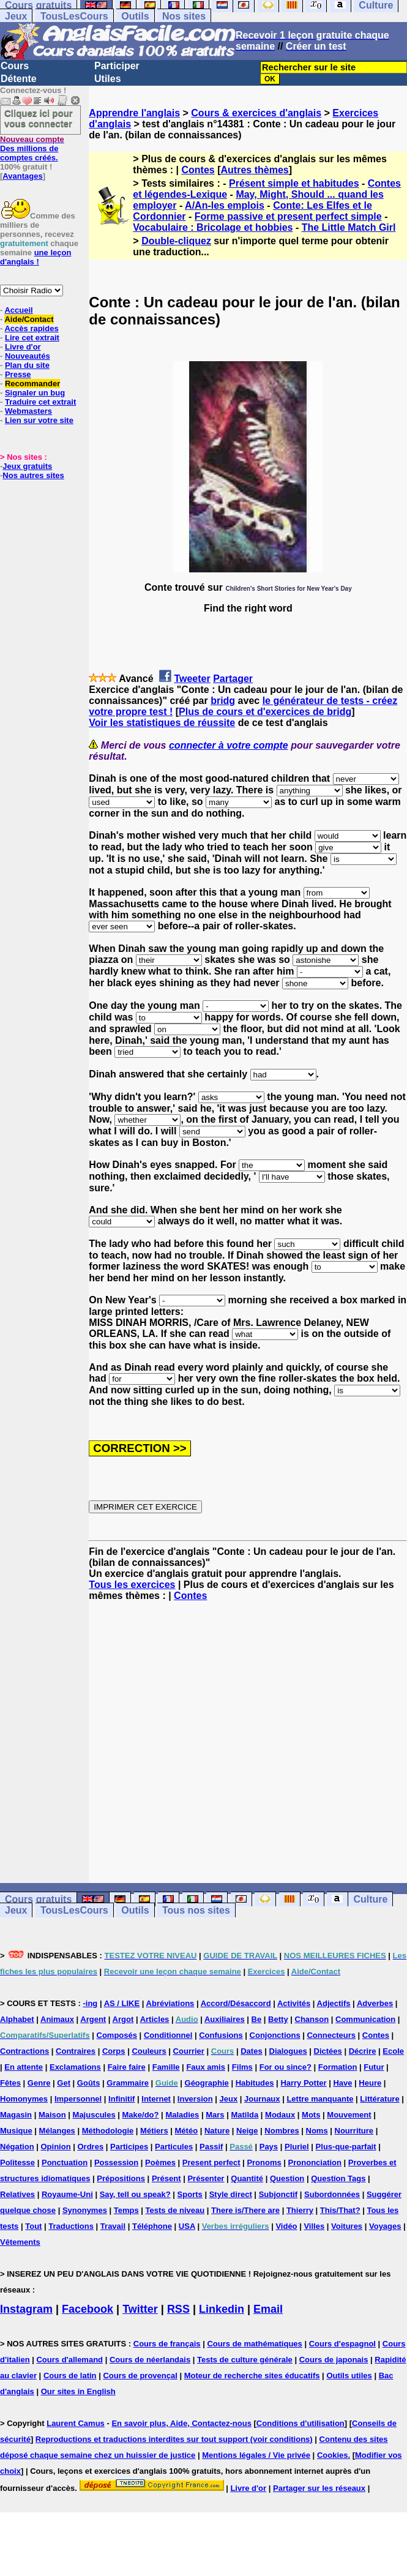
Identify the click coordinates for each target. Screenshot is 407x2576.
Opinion (56, 2146)
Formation (337, 2067)
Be (257, 2019)
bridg (223, 700)
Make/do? (140, 2114)
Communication (365, 2019)
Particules (174, 2146)
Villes (314, 2226)
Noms (317, 2130)
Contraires (75, 2051)
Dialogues (288, 2051)
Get (63, 2082)
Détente (19, 78)
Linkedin (221, 2309)
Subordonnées (332, 2194)
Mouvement (349, 2114)
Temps (126, 2210)
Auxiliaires (224, 2019)
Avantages (22, 176)
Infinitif (121, 2098)
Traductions (71, 2226)
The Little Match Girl (349, 227)
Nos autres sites (33, 475)
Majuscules (94, 2114)
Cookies (332, 2455)
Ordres (90, 2146)
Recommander (32, 383)
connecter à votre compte (228, 745)
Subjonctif (278, 2194)
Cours (15, 66)
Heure (370, 2082)
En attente (23, 2067)
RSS (178, 2309)
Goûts (88, 2082)
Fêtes (10, 2082)
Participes (129, 2146)
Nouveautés (27, 356)
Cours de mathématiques (254, 2343)
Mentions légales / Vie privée (256, 2455)
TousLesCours (74, 16)
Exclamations (75, 2067)
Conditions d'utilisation (300, 2423)
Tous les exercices (132, 1584)
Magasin (16, 2114)
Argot (123, 2019)
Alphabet (17, 2019)
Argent (93, 2019)
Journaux (262, 2098)
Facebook (87, 2309)
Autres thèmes (255, 170)
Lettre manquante (319, 2098)
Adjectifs (334, 2003)
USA (187, 2226)
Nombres (281, 2130)
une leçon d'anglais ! (35, 257)
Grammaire (127, 2082)
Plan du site (27, 365)
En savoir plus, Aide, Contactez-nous (181, 2423)
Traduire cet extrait (40, 401)
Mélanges (57, 2130)
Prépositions (121, 2178)
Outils (135, 16)
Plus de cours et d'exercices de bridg (265, 711)
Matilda (244, 2114)
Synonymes (84, 2210)
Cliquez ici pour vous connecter (38, 118)
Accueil (18, 310)
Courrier (188, 2051)
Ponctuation (65, 2162)
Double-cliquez (176, 241)
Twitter (140, 2309)
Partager (233, 678)
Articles (155, 2019)
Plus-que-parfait (346, 2146)
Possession (116, 2162)
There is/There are (245, 2210)
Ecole (393, 2051)
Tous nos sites (196, 1910)
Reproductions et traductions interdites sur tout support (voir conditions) (174, 2439)
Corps (113, 2051)
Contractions (24, 2051)
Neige (247, 2130)
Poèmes (160, 2162)
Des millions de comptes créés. (32, 148)
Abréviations (170, 2003)
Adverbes (375, 2003)
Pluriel (297, 2146)
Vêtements (20, 2242)
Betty (278, 2019)
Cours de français (167, 2343)
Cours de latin (70, 2375)
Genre (39, 2082)
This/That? (340, 2210)
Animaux (57, 2019)
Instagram (26, 2309)
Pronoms (264, 2162)
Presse (18, 374)
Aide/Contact (28, 319)
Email (268, 2309)
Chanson (312, 2019)
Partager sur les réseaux (319, 2488)
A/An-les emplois (224, 205)
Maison (52, 2114)
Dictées (328, 2051)
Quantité (247, 2178)
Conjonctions (275, 2035)
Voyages (385, 2226)
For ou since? (286, 2067)
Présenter (205, 2178)
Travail (112, 2226)
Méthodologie (108, 2130)
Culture (370, 1899)
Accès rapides (31, 328)
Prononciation (315, 2162)
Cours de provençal (140, 2375)
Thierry (299, 2210)
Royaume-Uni (67, 2194)
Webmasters (28, 411)
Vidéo (286, 2226)
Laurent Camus (76, 2423)
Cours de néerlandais (150, 2359)
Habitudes (255, 2082)
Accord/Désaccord (236, 2003)
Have (342, 2082)
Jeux (16, 16)
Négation (17, 2146)
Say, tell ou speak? (135, 2194)
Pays (269, 2146)
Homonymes (24, 2098)
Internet (156, 2098)
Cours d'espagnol (342, 2343)
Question (287, 2178)
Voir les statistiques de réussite (162, 722)
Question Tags (338, 2178)
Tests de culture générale (245, 2359)
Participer (117, 66)
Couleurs (149, 2051)
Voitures (346, 2226)
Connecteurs (331, 2035)
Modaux (280, 2114)
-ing (90, 2003)
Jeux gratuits (27, 466)
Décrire (362, 2051)
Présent (166, 2178)
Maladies (182, 2114)
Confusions (221, 2035)
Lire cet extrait (32, 337)
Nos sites (184, 16)
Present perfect (211, 2162)
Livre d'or (23, 346)
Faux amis (205, 2067)
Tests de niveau (175, 2210)
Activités (293, 2003)
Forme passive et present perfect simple (288, 216)
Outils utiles (349, 2375)
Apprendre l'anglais (134, 113)
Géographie (207, 2082)
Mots (311, 2114)
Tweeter (192, 678)
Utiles (107, 78)
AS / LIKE (122, 2003)
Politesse (17, 2162)
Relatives (17, 2194)
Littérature (379, 2098)
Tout (33, 2226)
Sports (190, 2194)
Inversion (195, 2098)
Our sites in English (78, 2391)
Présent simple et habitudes (294, 183)
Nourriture (354, 2130)
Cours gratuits (38, 1899)
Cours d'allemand (69, 2359)
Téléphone (152, 2226)
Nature (217, 2130)
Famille (166, 2067)
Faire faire (127, 2067)
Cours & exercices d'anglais (256, 113)
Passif (211, 2146)
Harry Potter (303, 2082)
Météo (186, 2130)
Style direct (230, 2194)
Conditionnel (168, 2035)
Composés (117, 2035)
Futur (374, 2067)
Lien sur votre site (39, 420)
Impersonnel (78, 2098)
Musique (16, 2130)
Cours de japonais (333, 2359)
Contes (198, 170)
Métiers (154, 2130)
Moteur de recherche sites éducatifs (252, 2375)
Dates (251, 2051)
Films (242, 2067)
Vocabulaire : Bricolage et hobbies (213, 227)
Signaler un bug (35, 392)
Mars (215, 2114)
